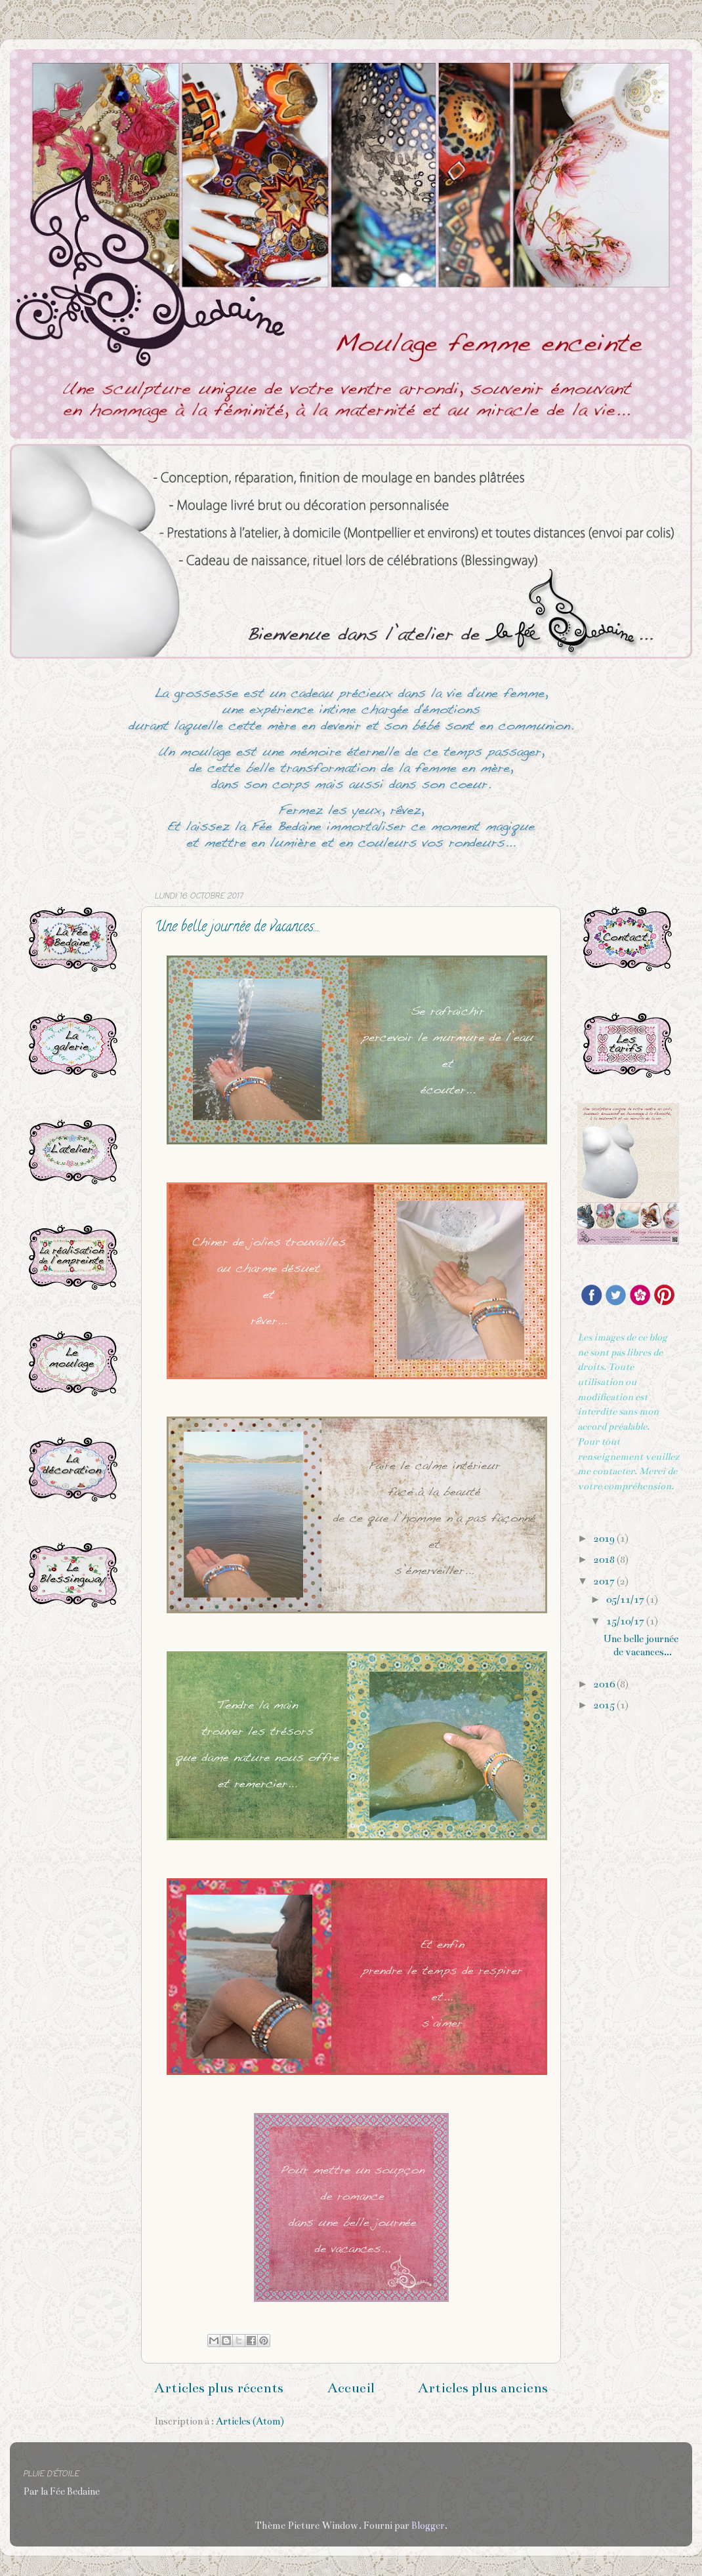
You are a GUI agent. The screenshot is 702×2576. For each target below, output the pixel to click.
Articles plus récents (218, 2388)
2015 (605, 1705)
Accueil (351, 2388)
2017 (605, 1581)
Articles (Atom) (250, 2421)
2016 (605, 1684)
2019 (605, 1538)
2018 (605, 1559)
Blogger (428, 2525)
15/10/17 (626, 1621)
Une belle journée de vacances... (237, 928)
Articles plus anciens (483, 2388)
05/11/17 (626, 1599)
